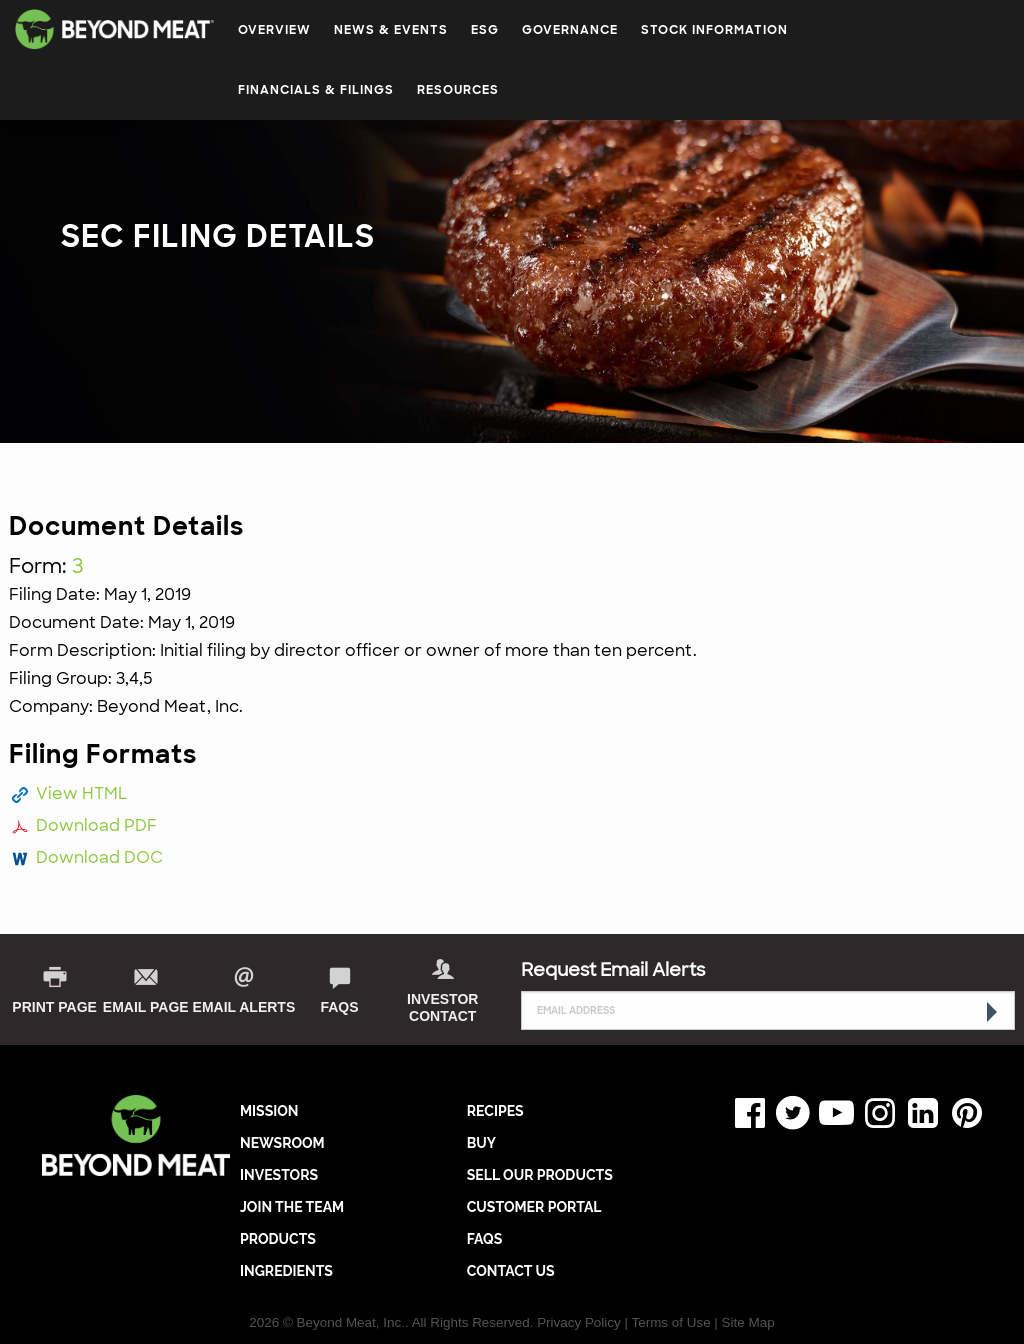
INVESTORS (279, 1175)
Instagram (875, 1113)
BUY (481, 1143)
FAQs (339, 1007)
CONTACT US (511, 1271)
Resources (458, 90)
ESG (485, 30)
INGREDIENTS (286, 1271)
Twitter (789, 1113)
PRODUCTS (278, 1239)
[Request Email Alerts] (767, 1010)
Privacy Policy (579, 1322)
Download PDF (96, 825)
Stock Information (714, 30)
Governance (570, 30)
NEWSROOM (282, 1143)
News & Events (391, 30)
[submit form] (990, 1012)
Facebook (745, 1113)
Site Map (748, 1322)
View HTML (82, 793)
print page (54, 1007)
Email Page (146, 1007)
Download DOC (99, 857)
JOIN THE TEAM (292, 1207)
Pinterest (962, 1113)
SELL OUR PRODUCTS (540, 1175)
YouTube (832, 1113)
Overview (274, 30)
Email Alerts (244, 1007)
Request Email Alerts (613, 970)
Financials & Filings (316, 90)
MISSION (269, 1111)
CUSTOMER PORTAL (534, 1207)
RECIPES (495, 1111)
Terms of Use (670, 1322)
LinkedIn (919, 1113)
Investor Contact (442, 1007)
